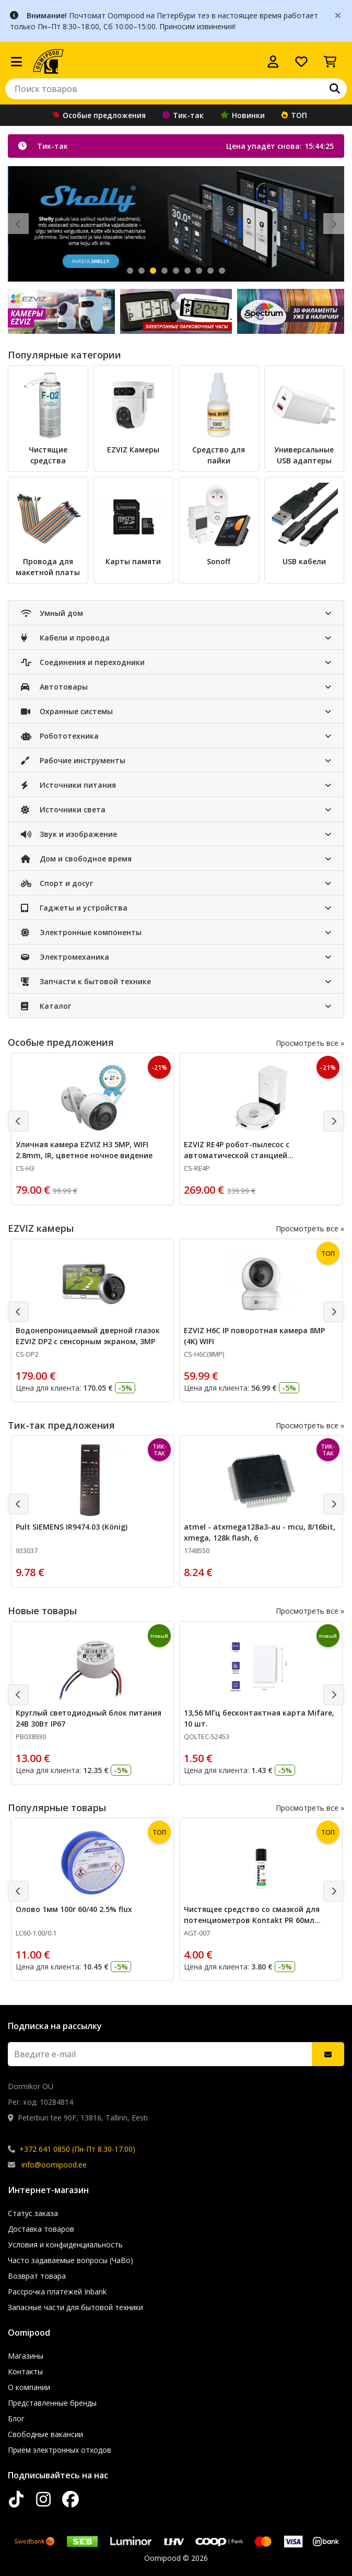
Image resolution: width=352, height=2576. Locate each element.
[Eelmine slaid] (18, 223)
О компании (29, 2387)
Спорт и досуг (57, 883)
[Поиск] (335, 88)
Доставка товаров (41, 2229)
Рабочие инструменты (73, 760)
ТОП (294, 115)
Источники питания (68, 785)
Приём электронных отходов (59, 2450)
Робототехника (60, 736)
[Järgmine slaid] (333, 223)
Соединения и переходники (83, 662)
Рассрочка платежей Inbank (57, 2292)
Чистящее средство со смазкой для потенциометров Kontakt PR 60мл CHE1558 (252, 1920)
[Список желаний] (301, 62)
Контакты (25, 2371)
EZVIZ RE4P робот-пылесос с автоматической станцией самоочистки (236, 1155)
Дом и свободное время (76, 859)
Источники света (63, 809)
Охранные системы (67, 711)
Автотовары (54, 687)
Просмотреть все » (310, 1043)
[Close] (338, 15)
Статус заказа (33, 2213)
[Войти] (273, 62)
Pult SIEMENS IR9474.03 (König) (71, 1527)
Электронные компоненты (81, 932)
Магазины (25, 2356)
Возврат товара (37, 2276)
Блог (16, 2418)
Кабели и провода (65, 638)
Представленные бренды (52, 2403)
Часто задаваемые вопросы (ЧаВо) (70, 2260)
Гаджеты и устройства (74, 908)
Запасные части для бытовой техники (75, 2307)
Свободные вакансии (45, 2434)
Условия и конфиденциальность (65, 2244)
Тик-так (183, 115)
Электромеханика (65, 957)
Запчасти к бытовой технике (86, 981)
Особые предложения (99, 115)
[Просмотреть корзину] (330, 62)
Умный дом (52, 613)
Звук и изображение (69, 834)
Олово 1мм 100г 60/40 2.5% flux (74, 1909)
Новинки (242, 115)
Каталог (46, 1006)
